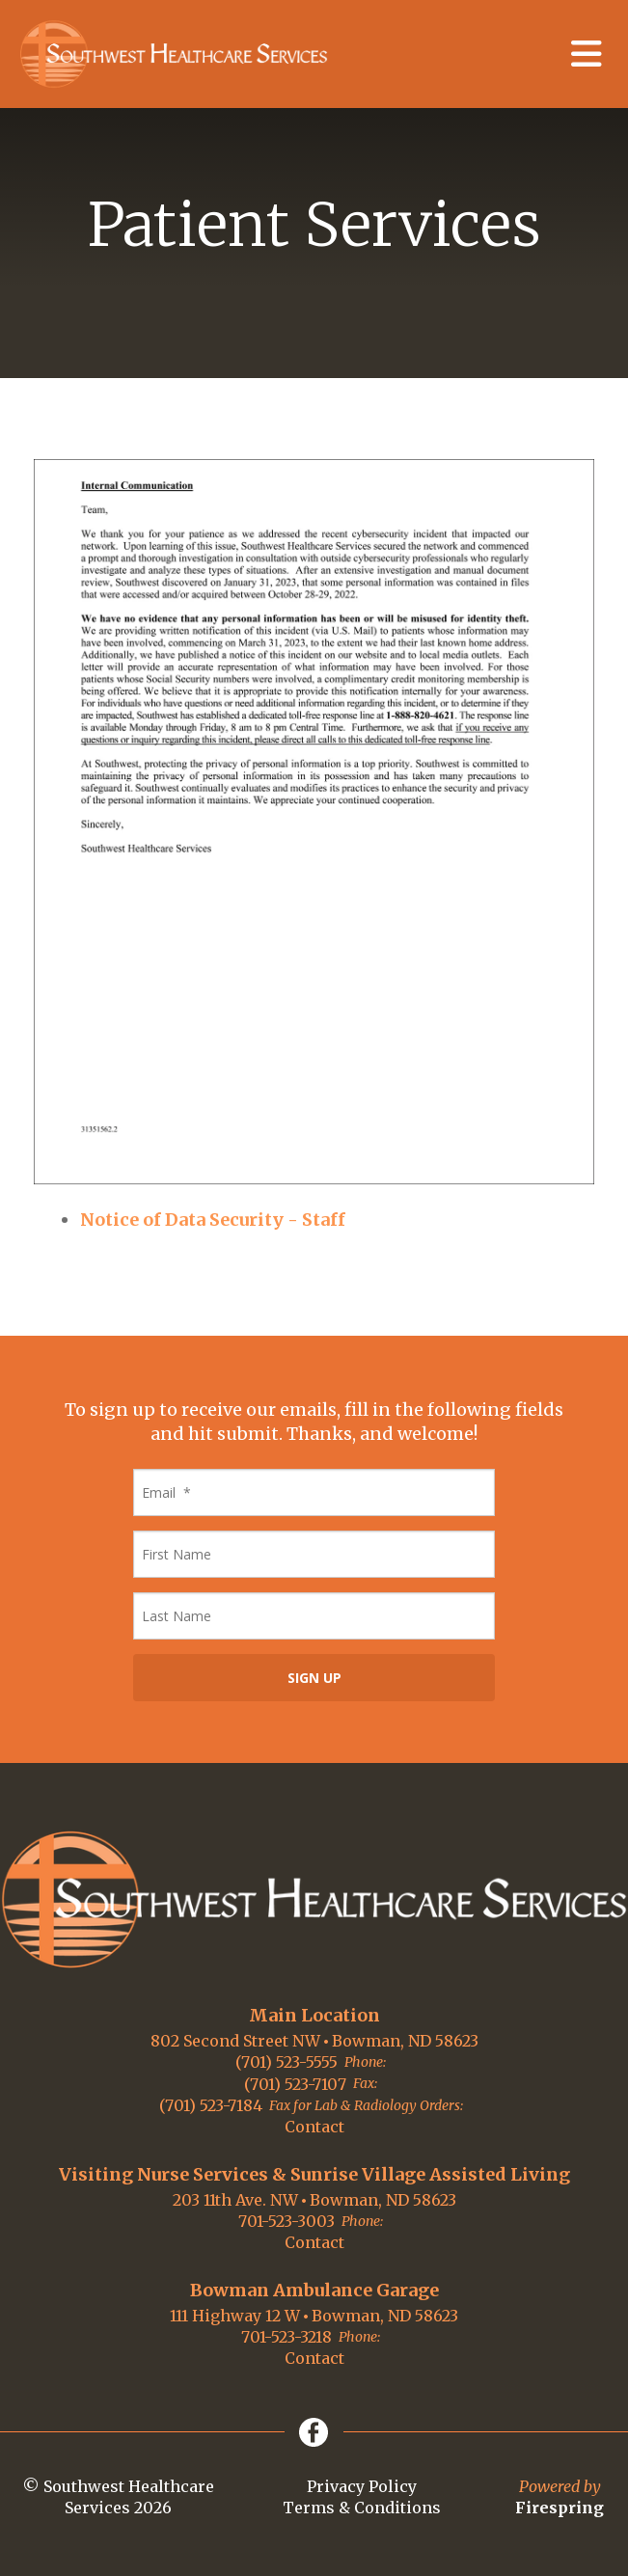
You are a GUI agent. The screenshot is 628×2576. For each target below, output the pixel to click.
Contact (314, 2126)
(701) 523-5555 (286, 2062)
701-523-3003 (286, 2221)
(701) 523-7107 (295, 2084)
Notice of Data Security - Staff (212, 1219)
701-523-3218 (286, 2336)
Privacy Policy (362, 2486)
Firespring (559, 2507)
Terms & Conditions (362, 2507)
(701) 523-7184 (210, 2105)
